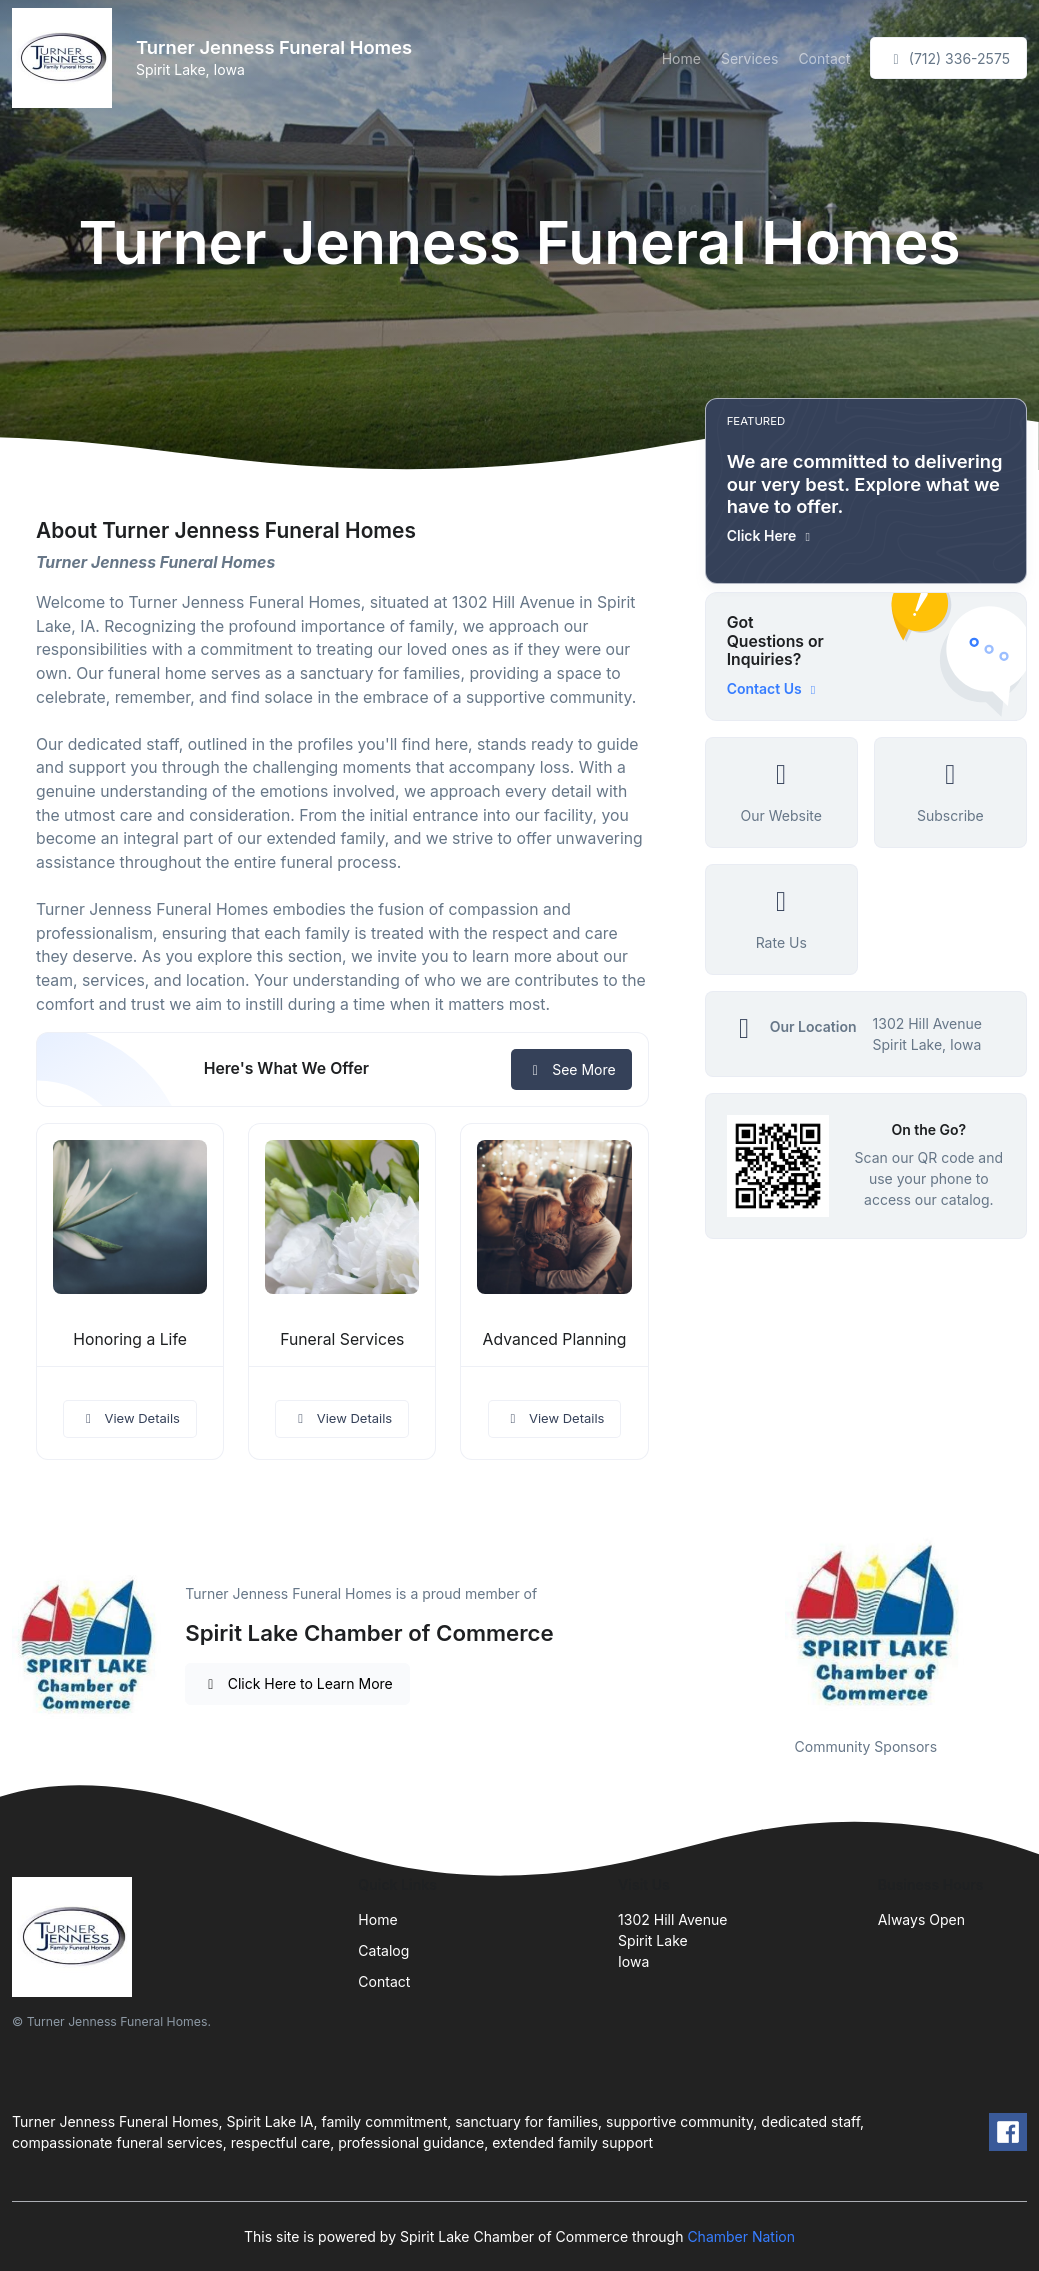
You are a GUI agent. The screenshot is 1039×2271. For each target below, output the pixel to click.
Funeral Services (342, 1339)
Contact (824, 58)
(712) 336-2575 (948, 58)
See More (571, 1069)
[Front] (66, 58)
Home (681, 58)
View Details (130, 1418)
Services (749, 58)
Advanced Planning (555, 1339)
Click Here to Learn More (297, 1683)
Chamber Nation (741, 2236)
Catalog (383, 1950)
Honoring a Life (130, 1339)
